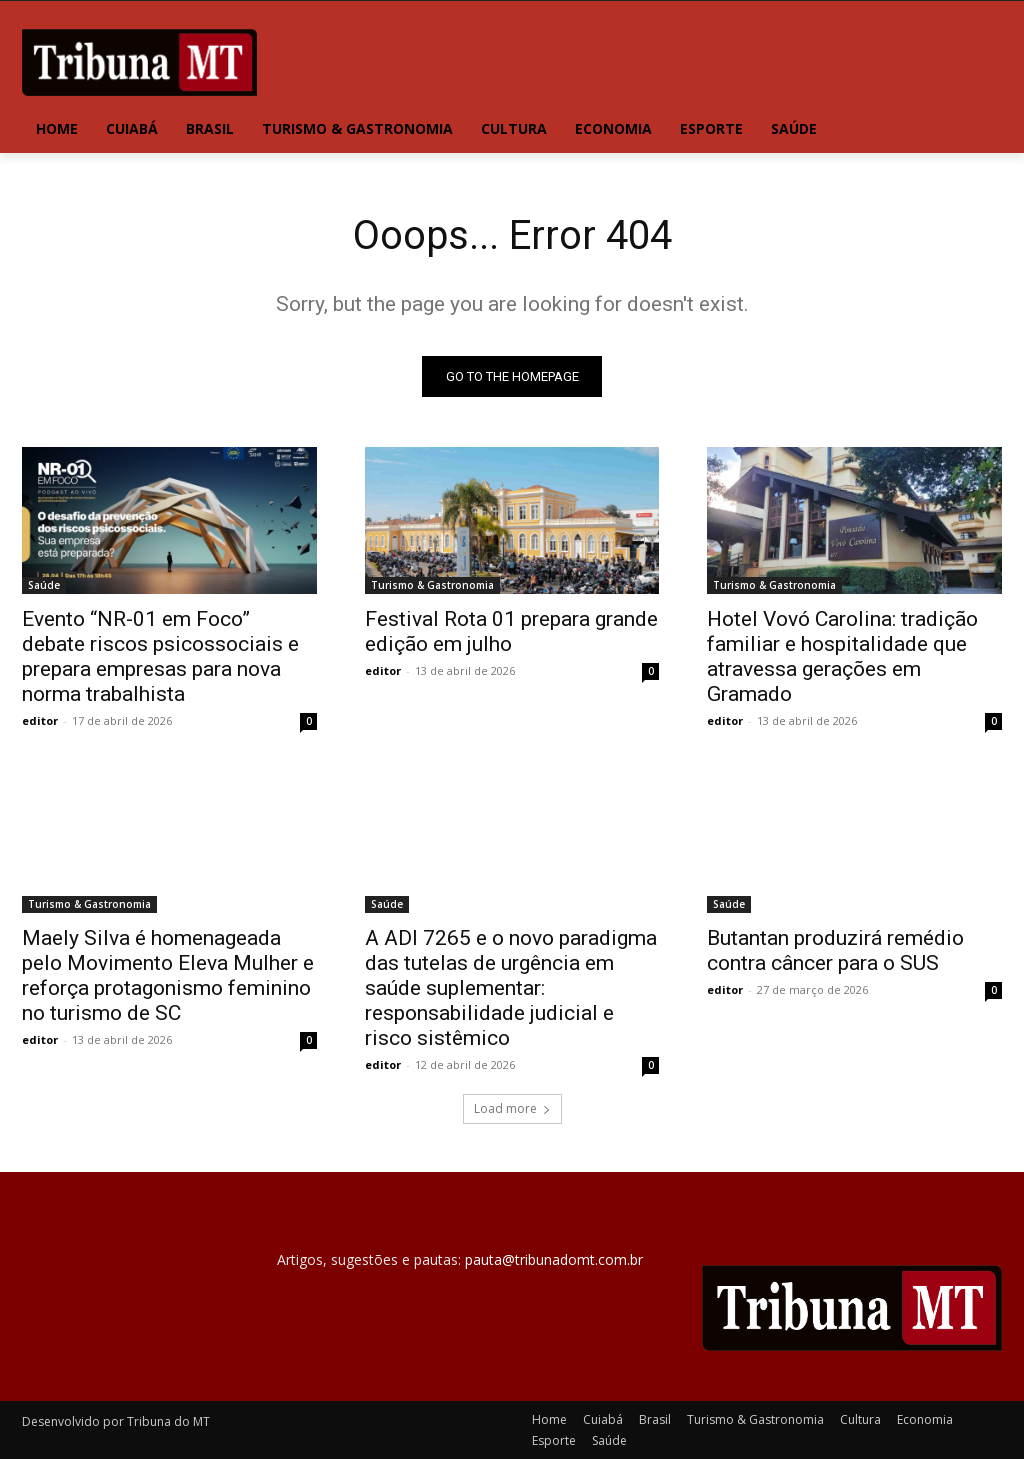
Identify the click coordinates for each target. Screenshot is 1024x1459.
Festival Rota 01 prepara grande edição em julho (511, 631)
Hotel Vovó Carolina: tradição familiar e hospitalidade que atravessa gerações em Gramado (842, 656)
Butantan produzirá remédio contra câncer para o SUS (835, 951)
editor (40, 720)
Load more (512, 1109)
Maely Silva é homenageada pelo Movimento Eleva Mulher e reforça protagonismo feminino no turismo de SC (168, 976)
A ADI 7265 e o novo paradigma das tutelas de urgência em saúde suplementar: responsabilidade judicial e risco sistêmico (511, 989)
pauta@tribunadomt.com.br (554, 1260)
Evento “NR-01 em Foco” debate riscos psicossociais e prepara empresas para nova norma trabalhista (160, 656)
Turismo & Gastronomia (432, 585)
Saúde (44, 585)
